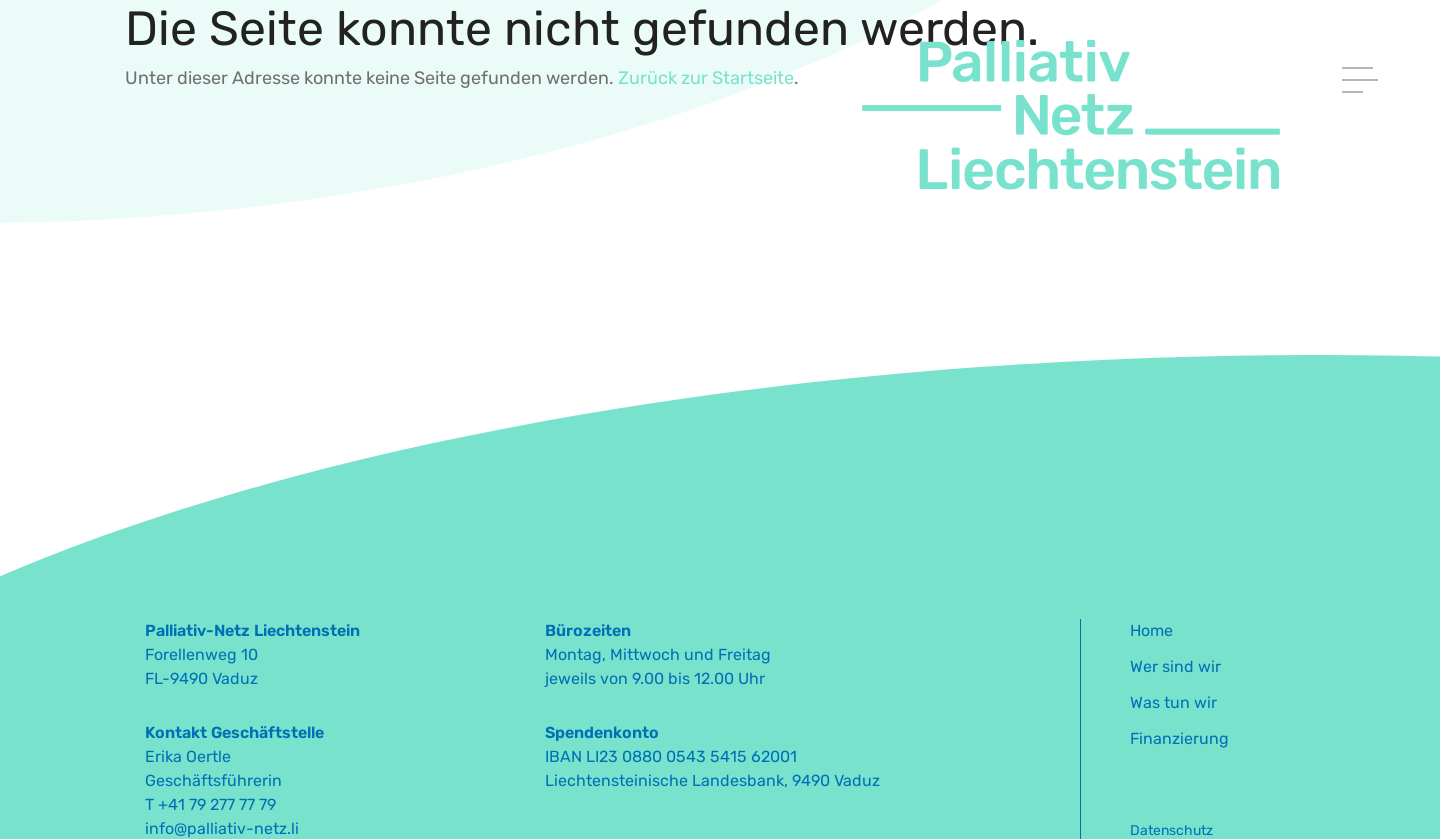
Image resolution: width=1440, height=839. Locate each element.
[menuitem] (1272, 637)
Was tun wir (1173, 702)
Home (1151, 630)
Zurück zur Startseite (706, 78)
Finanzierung (1179, 738)
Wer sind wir (1175, 666)
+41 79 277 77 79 (217, 804)
